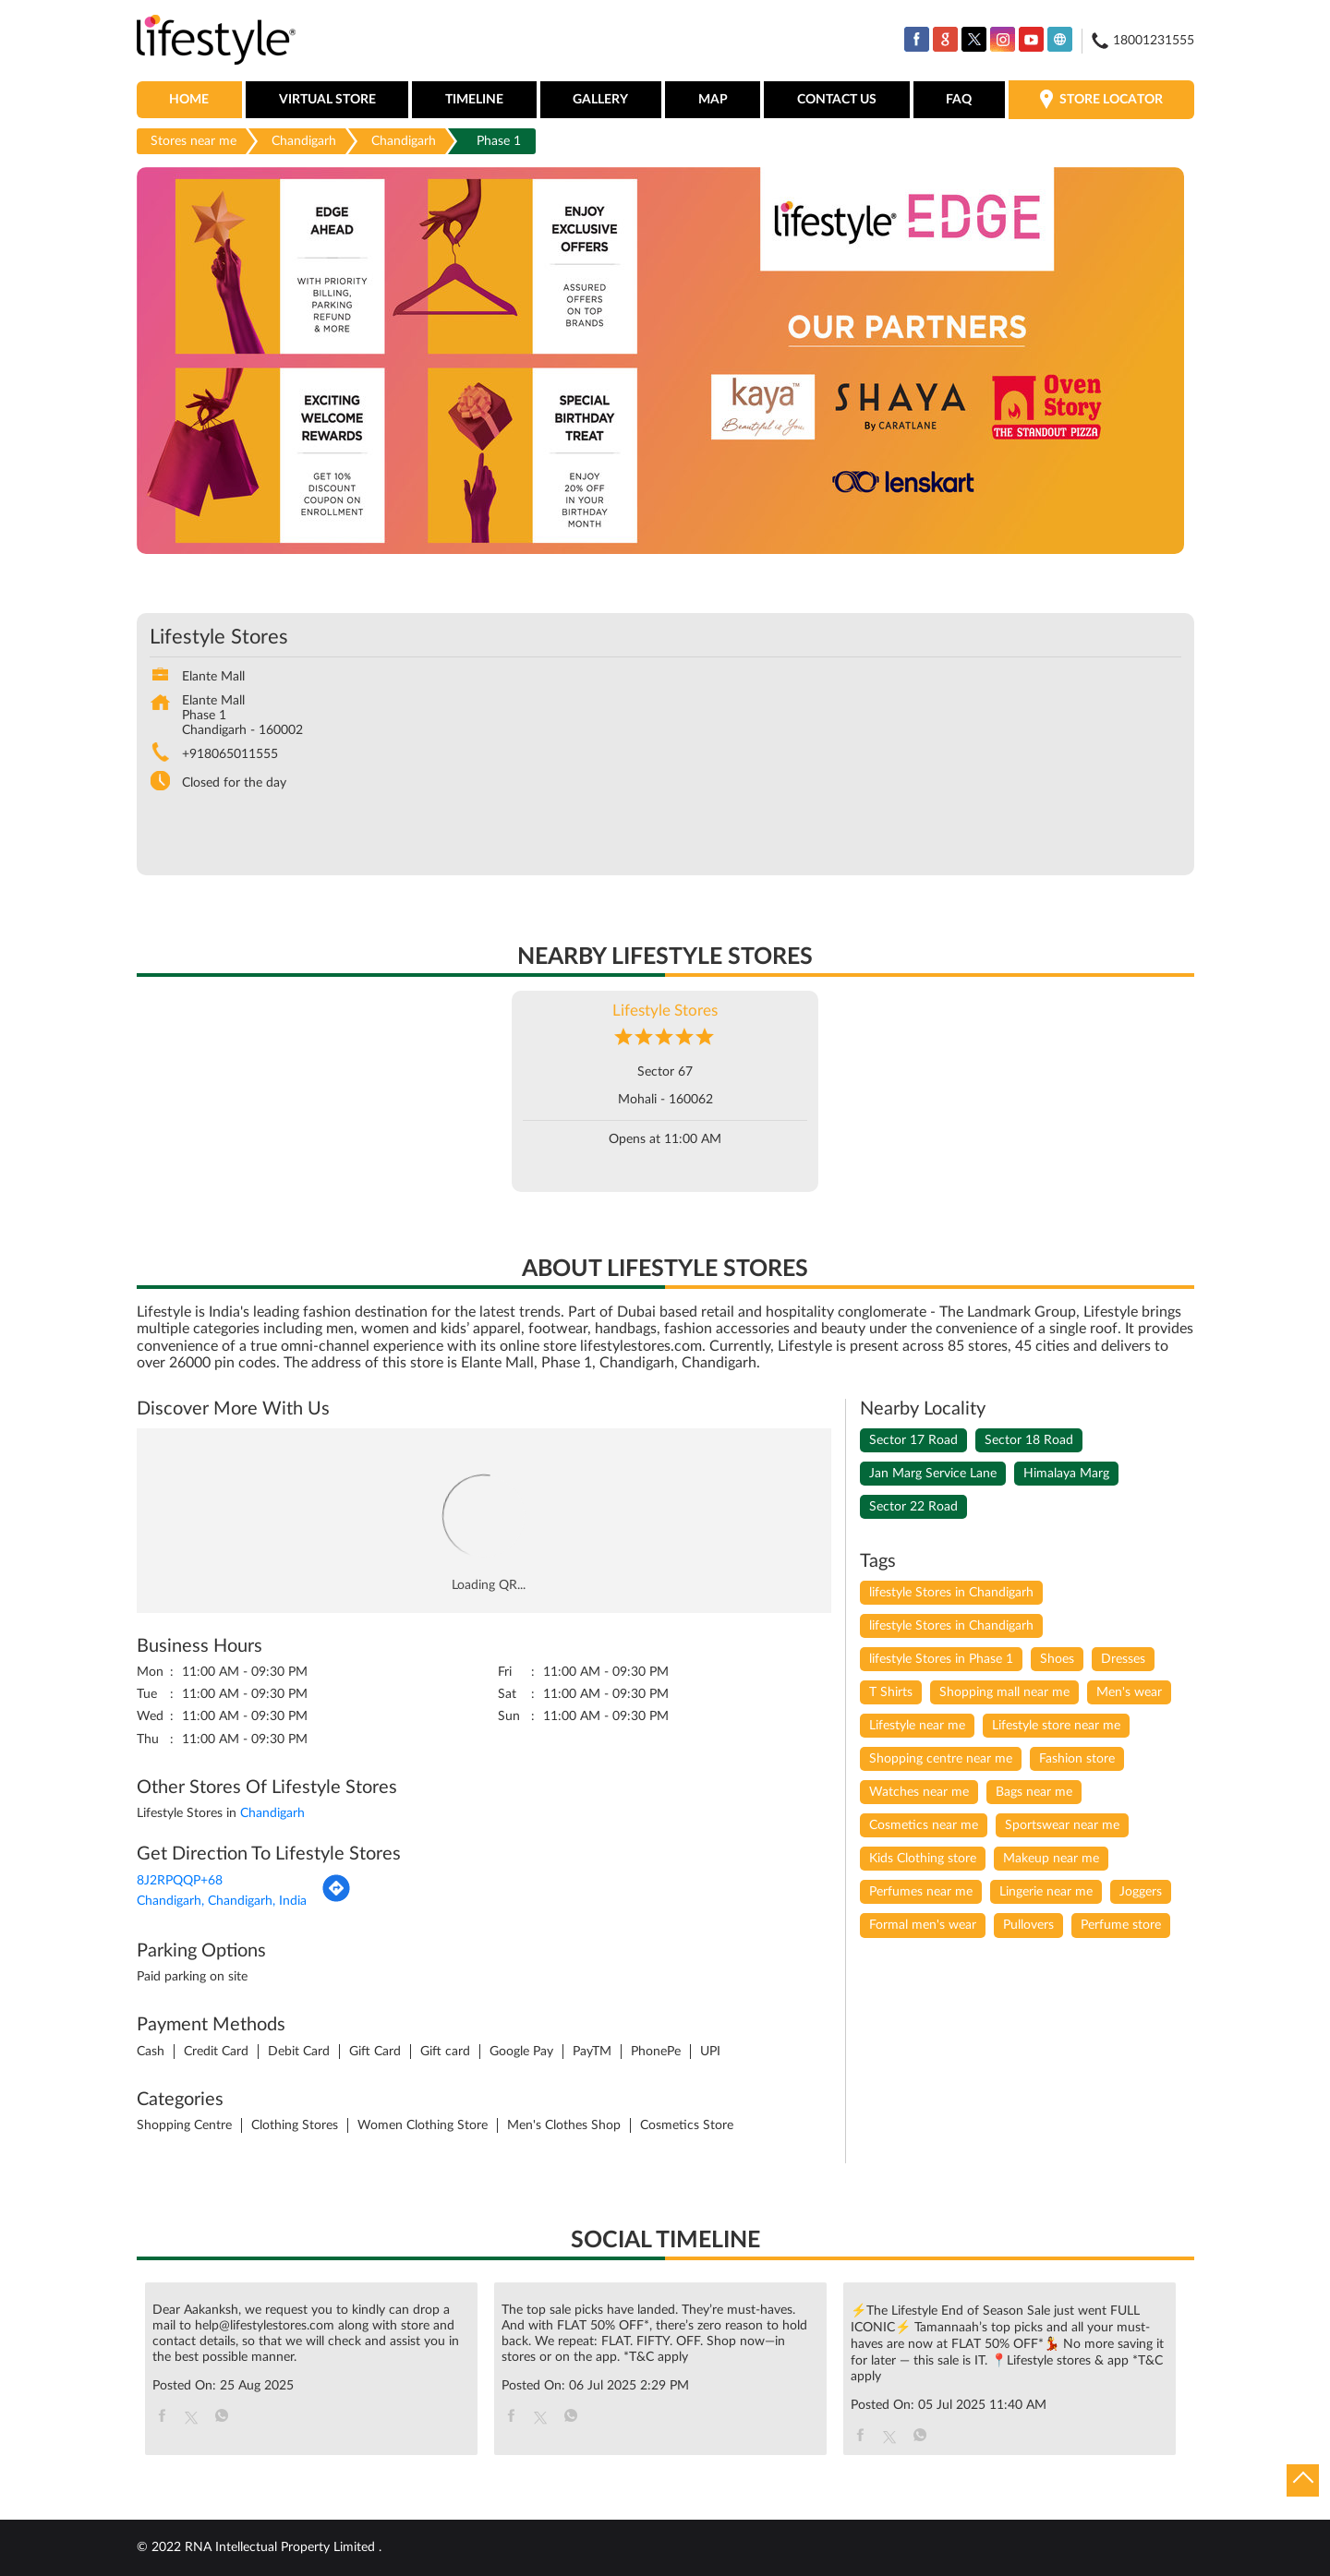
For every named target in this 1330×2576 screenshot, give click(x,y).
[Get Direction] (336, 1899)
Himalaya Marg (1066, 1473)
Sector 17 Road (913, 1440)
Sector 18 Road (1029, 1440)
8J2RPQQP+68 (180, 1880)
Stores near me (193, 141)
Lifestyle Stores (665, 1010)
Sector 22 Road (913, 1506)
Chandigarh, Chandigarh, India (222, 1901)
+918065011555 (230, 754)
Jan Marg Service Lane (933, 1473)
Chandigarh (304, 141)
